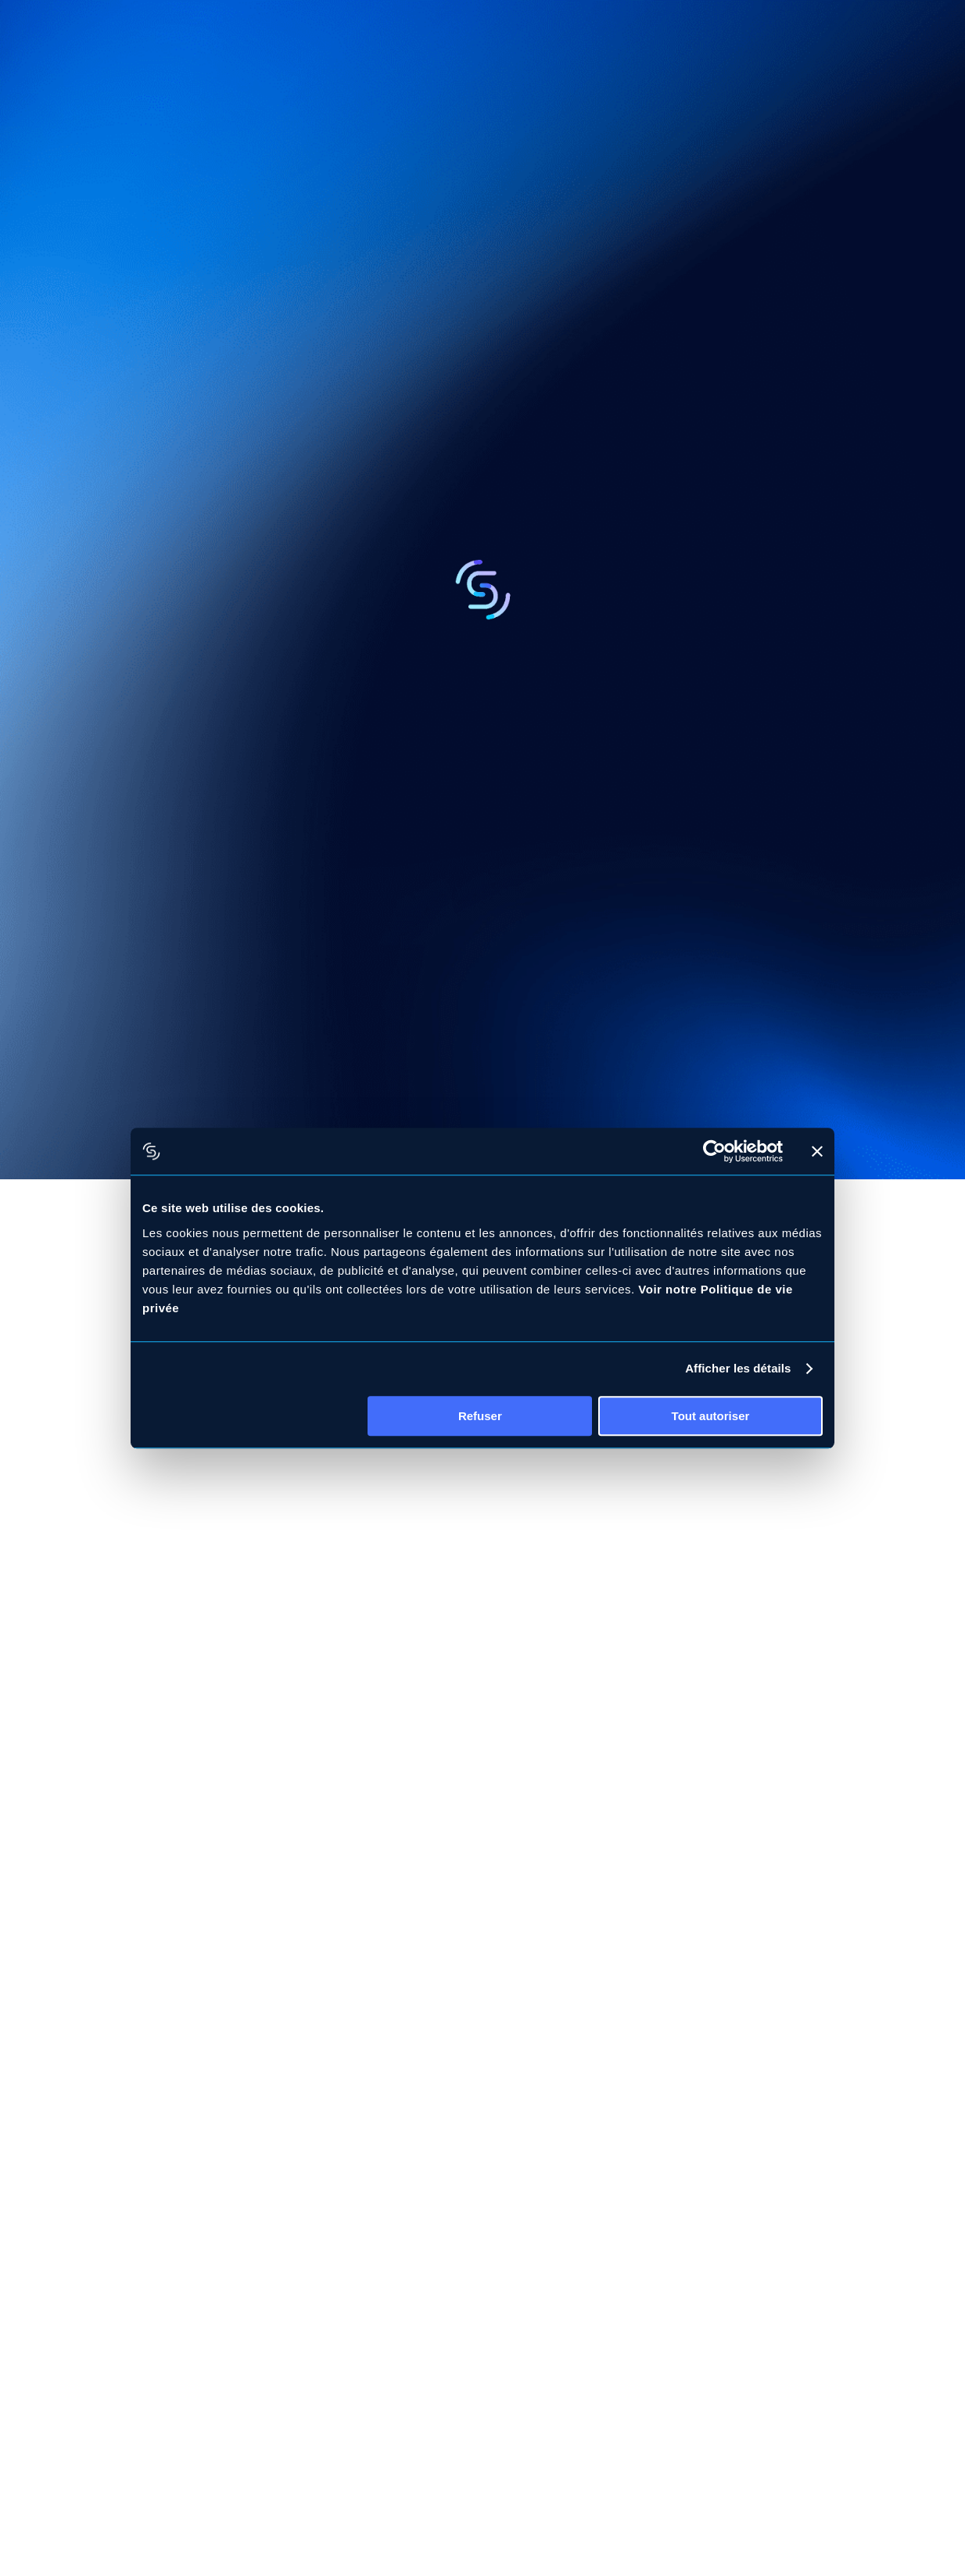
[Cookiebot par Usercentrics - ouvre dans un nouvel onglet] (714, 1151)
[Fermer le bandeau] (817, 1151)
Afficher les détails (738, 1368)
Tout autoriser (711, 1416)
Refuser (480, 1416)
